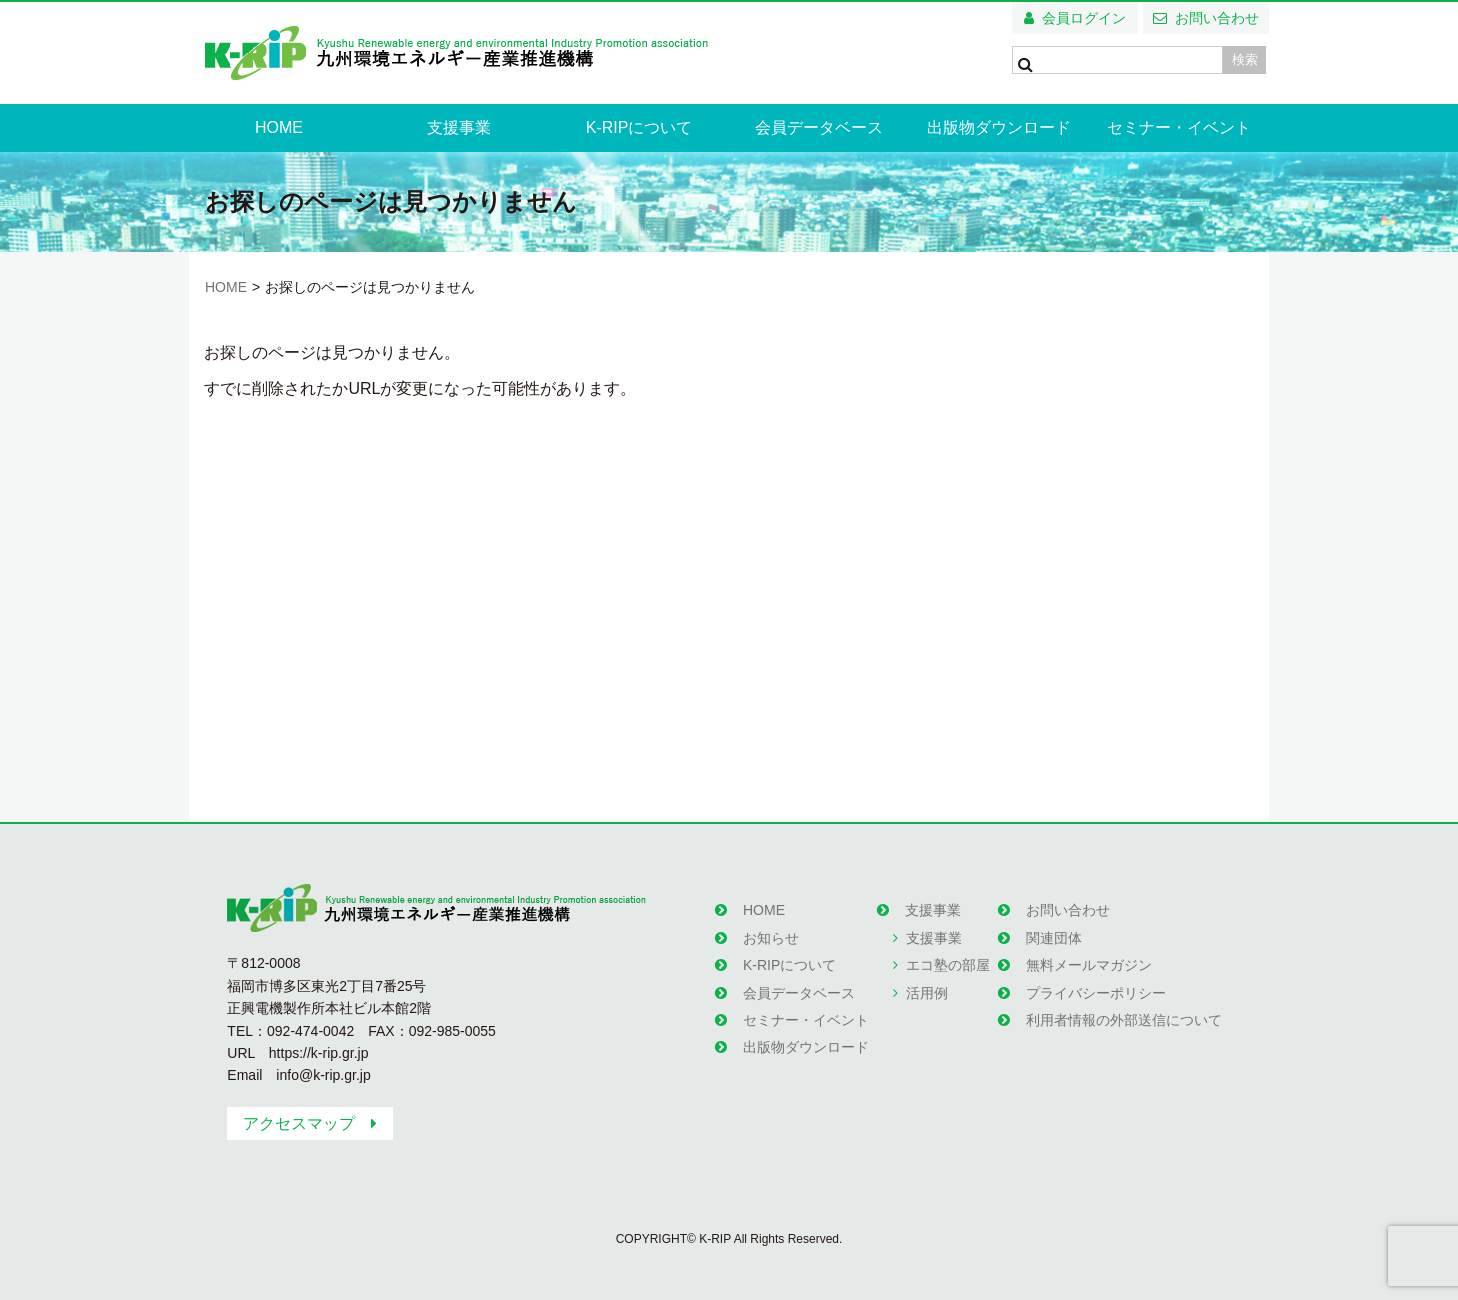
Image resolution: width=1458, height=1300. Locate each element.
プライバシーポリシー (1096, 993)
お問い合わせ (1217, 18)
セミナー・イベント (1179, 127)
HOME (279, 127)
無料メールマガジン (1089, 965)
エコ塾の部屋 (948, 965)
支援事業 (459, 127)
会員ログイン (1084, 18)
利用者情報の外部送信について (1124, 1020)
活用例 (927, 993)
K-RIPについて (639, 127)
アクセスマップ (299, 1123)
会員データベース (819, 127)
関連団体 (1054, 938)
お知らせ (771, 938)
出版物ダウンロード (999, 127)
